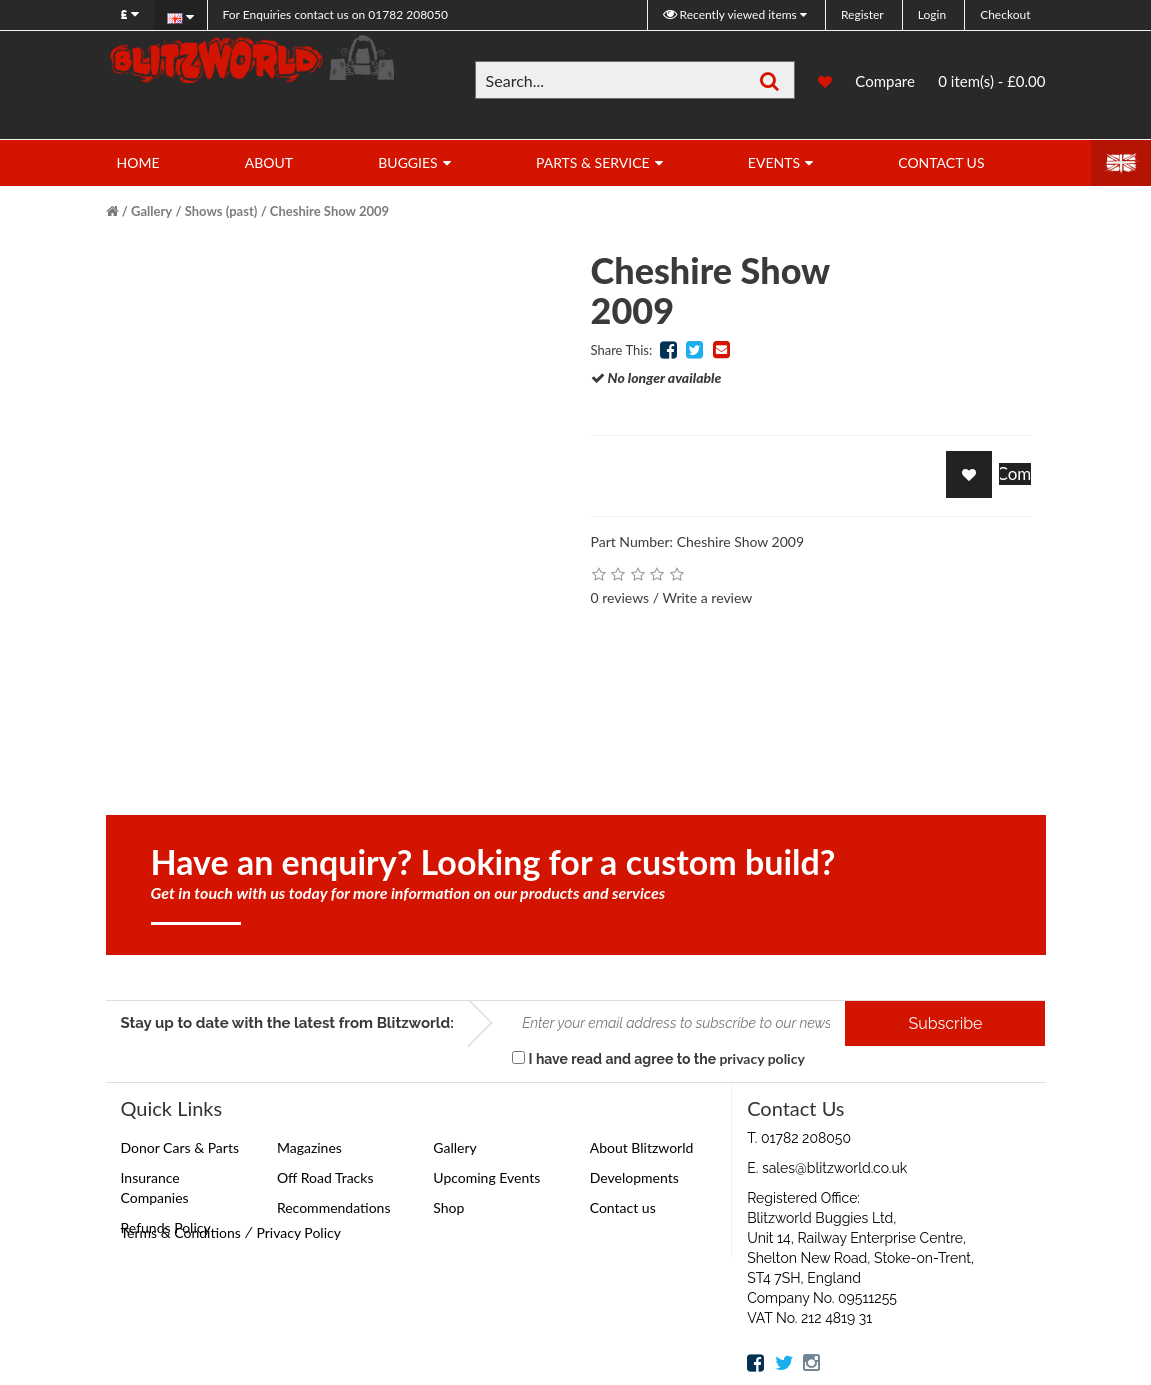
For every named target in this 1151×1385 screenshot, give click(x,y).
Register (862, 14)
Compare (885, 81)
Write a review (707, 597)
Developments (634, 1177)
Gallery (151, 211)
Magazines (309, 1147)
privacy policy (761, 1058)
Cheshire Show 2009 (329, 211)
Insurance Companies (155, 1187)
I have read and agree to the (658, 1058)
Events (774, 162)
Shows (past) (221, 211)
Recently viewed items (731, 14)
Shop (448, 1207)
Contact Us (941, 162)
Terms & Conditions (181, 1232)
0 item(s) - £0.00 (991, 81)
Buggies (407, 162)
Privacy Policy (298, 1232)
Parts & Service (593, 162)
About (269, 162)
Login (932, 14)
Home (138, 162)
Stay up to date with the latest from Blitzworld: (287, 1023)
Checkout (1005, 14)
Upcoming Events (486, 1177)
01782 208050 (335, 14)
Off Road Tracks (325, 1177)
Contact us (623, 1207)
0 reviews (620, 597)
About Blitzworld (642, 1147)
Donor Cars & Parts (180, 1147)
